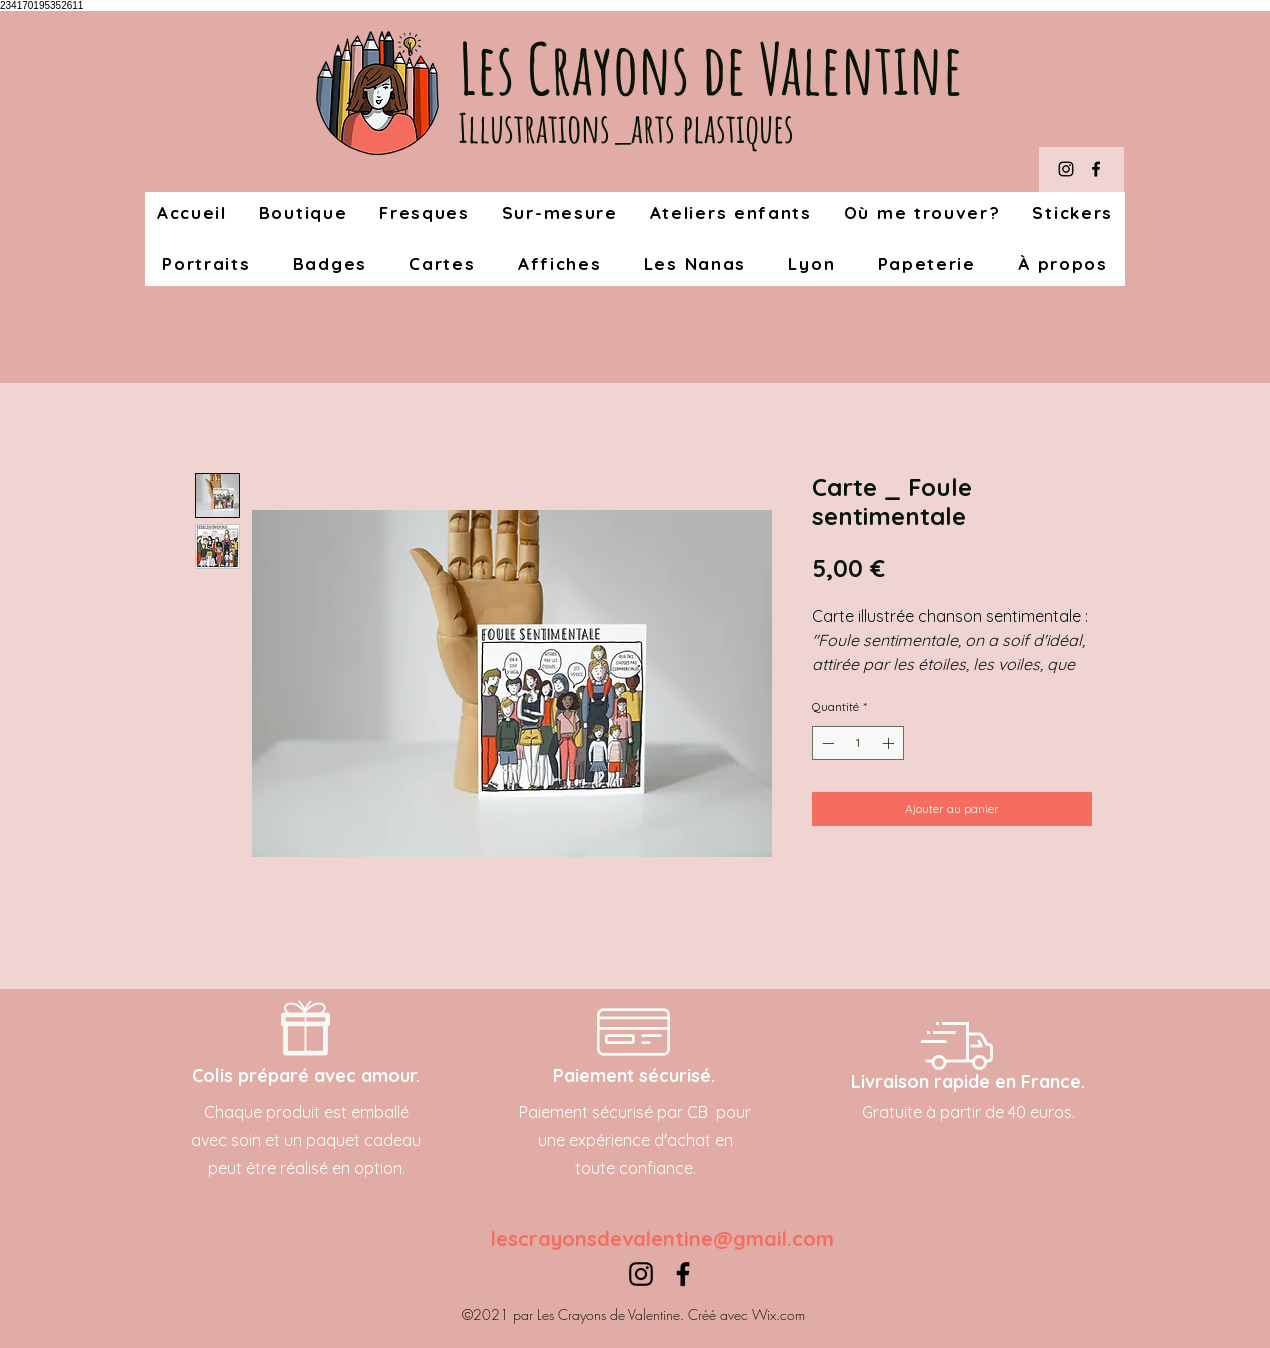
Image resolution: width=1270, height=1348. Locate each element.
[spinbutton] (858, 743)
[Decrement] (826, 743)
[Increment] (890, 743)
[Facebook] (1096, 169)
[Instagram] (1066, 169)
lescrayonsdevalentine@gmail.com (662, 1238)
